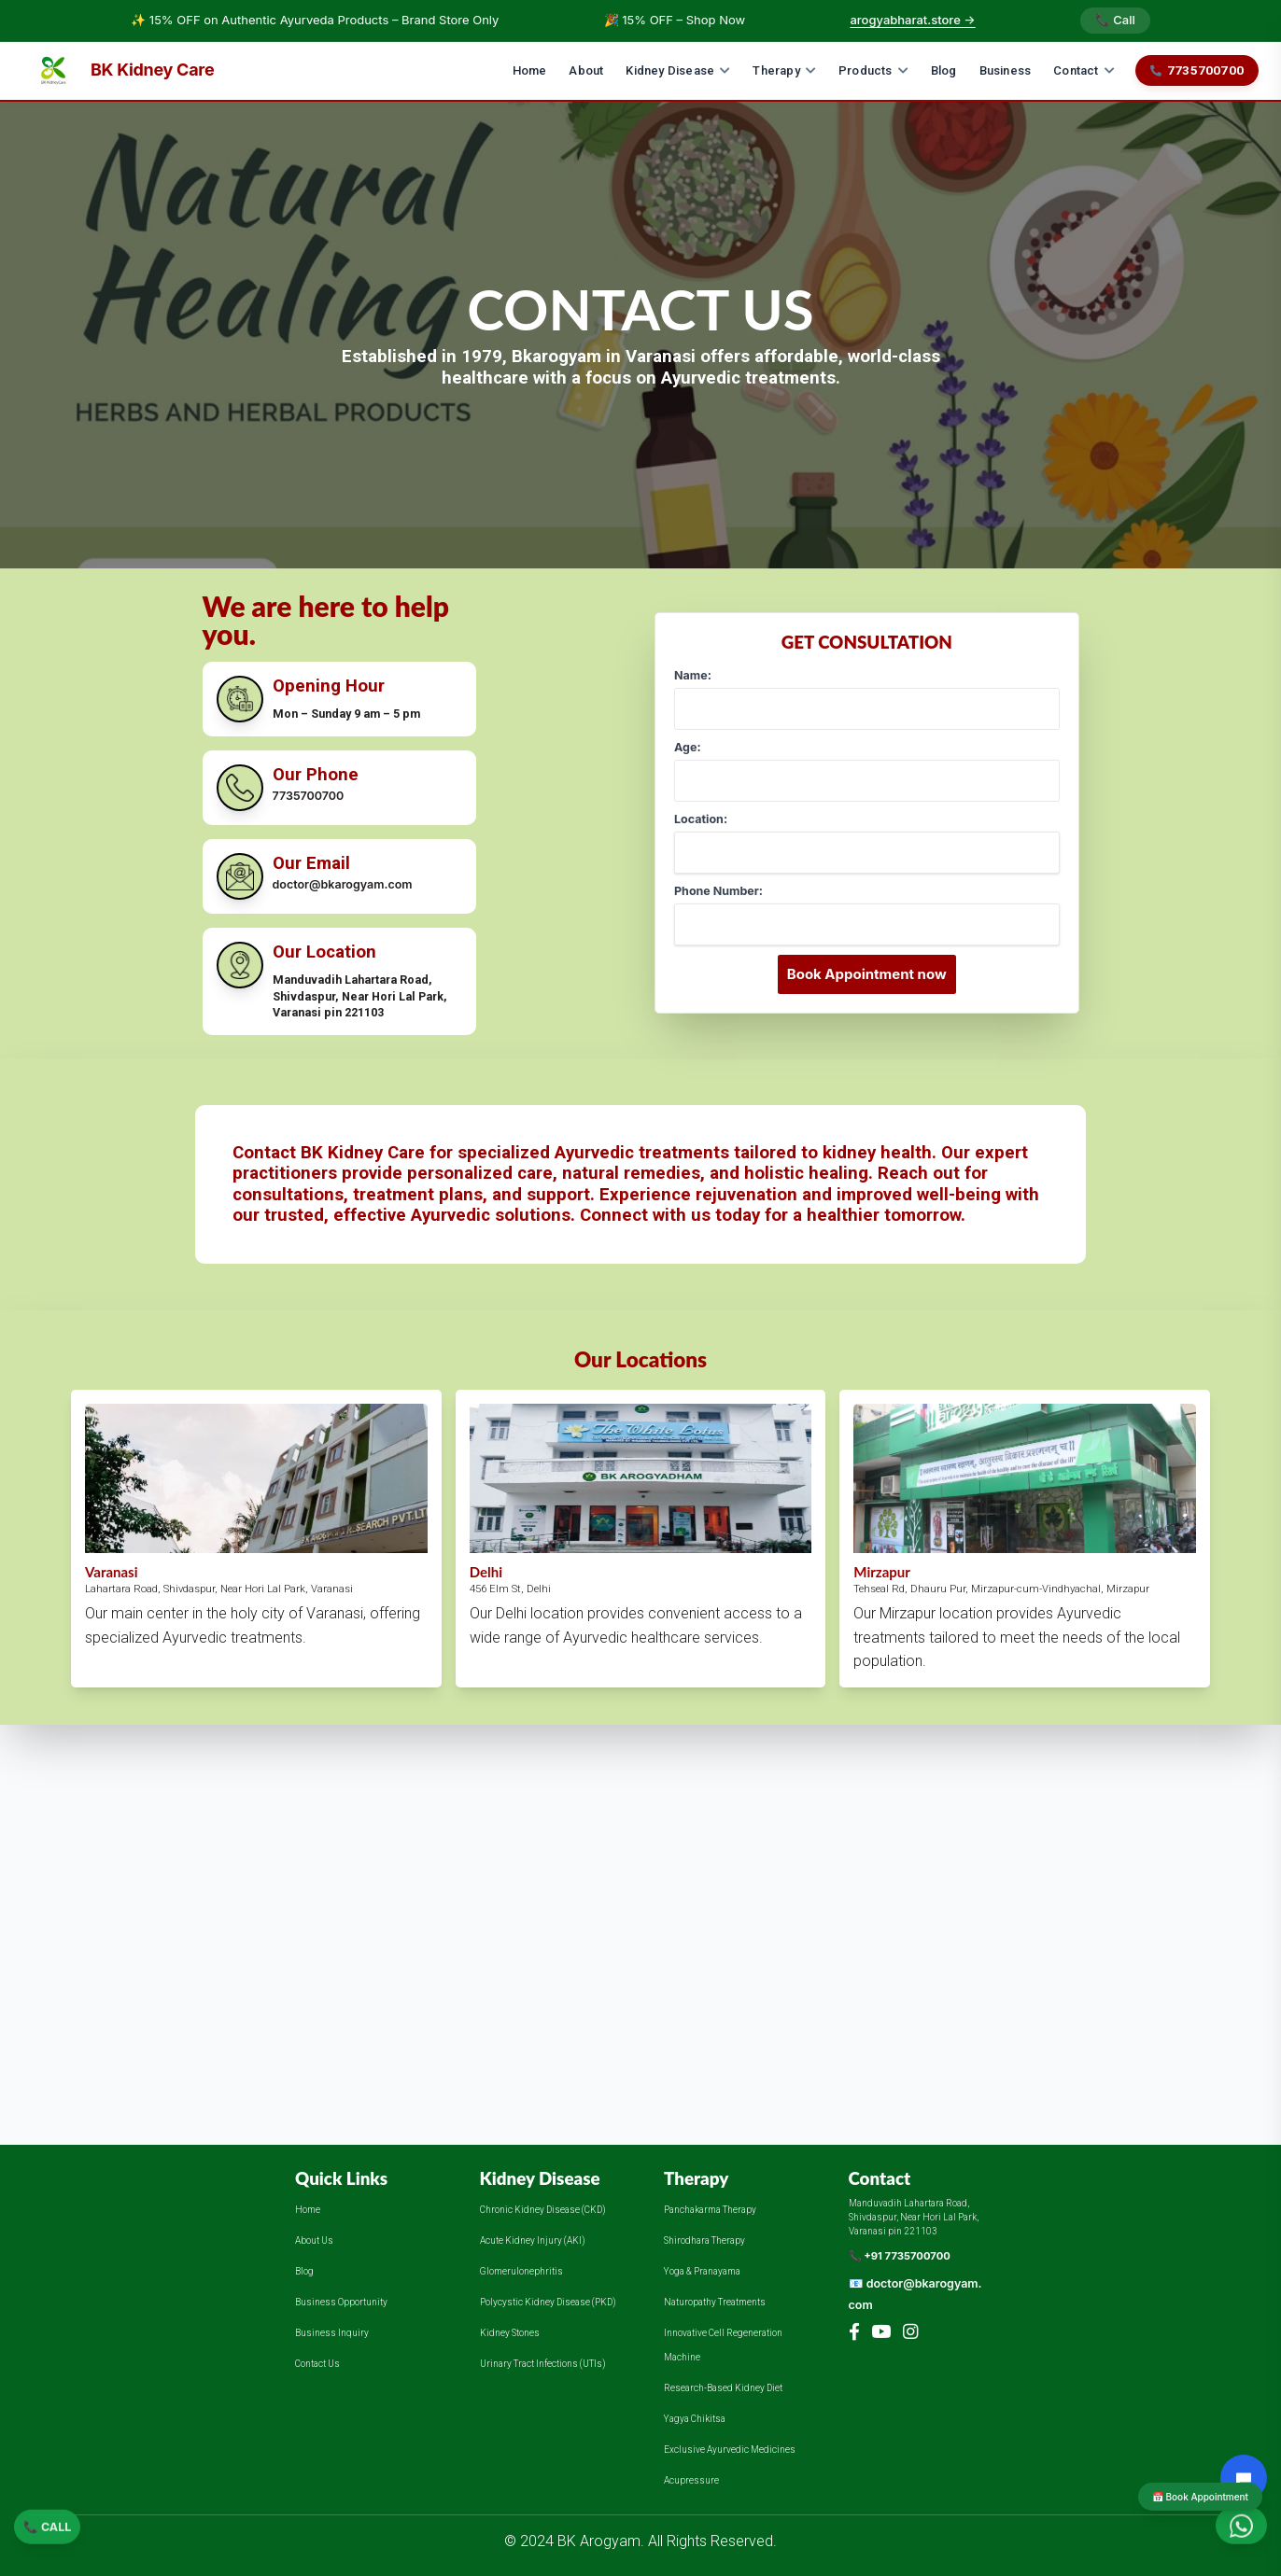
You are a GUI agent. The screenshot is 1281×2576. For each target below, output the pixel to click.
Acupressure (691, 2480)
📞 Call (1115, 19)
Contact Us (317, 2364)
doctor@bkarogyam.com (343, 884)
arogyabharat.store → (912, 19)
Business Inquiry (332, 2333)
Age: (687, 747)
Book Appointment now (867, 974)
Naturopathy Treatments (715, 2302)
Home (530, 70)
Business (1005, 70)
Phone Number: (718, 891)
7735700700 (1197, 70)
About (586, 70)
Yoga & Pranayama (702, 2271)
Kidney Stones (510, 2333)
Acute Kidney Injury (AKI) (532, 2240)
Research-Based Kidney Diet (723, 2388)
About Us (314, 2240)
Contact (1084, 70)
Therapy (784, 70)
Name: (692, 675)
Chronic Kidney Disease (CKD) (543, 2210)
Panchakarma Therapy (710, 2210)
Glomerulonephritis (521, 2271)
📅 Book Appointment (1200, 2496)
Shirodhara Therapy (704, 2240)
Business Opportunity (341, 2302)
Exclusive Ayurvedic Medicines (729, 2449)
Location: (700, 819)
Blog (944, 70)
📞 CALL (47, 2530)
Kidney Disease (678, 70)
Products (873, 70)
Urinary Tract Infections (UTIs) (543, 2364)
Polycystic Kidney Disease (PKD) (548, 2302)
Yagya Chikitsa (694, 2419)
